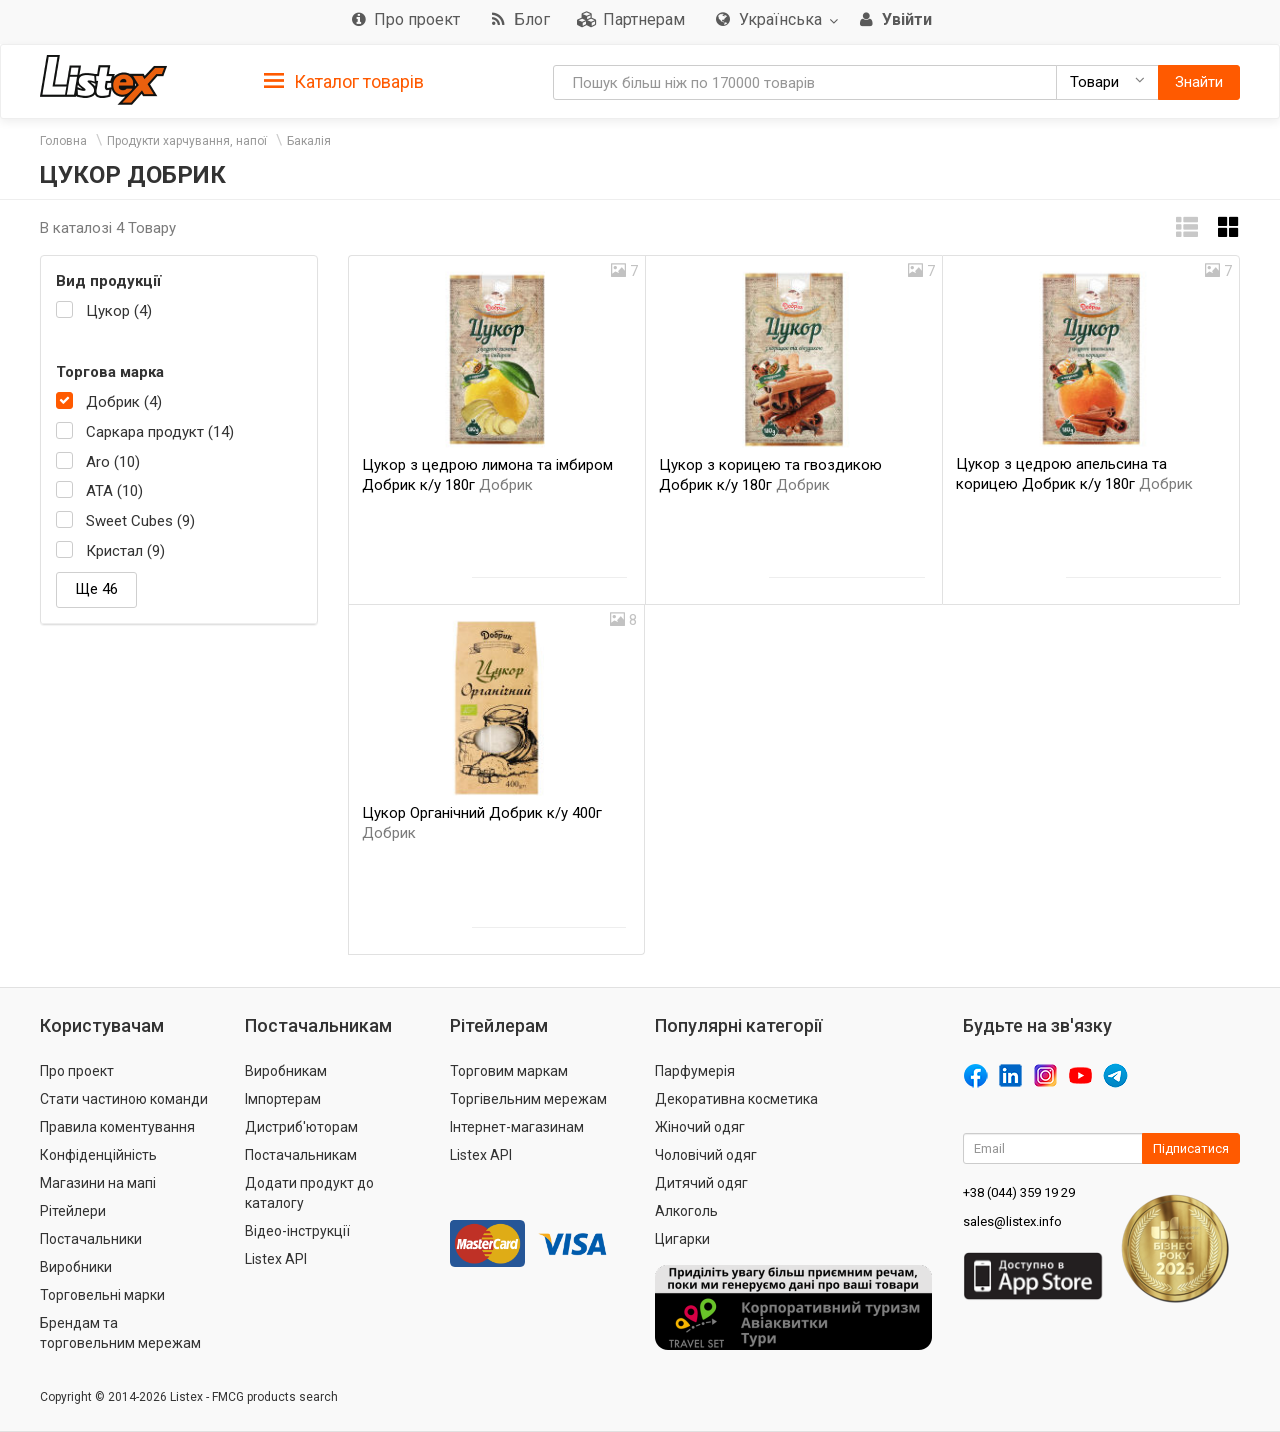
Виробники (76, 1267)
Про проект (77, 1071)
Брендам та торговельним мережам (120, 1333)
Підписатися (1191, 1148)
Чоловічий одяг (706, 1155)
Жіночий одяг (700, 1127)
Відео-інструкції (297, 1231)
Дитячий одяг (701, 1183)
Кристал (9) (125, 551)
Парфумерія (695, 1071)
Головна (63, 141)
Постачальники (91, 1239)
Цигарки (682, 1239)
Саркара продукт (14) (160, 432)
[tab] (344, 80)
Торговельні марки (102, 1295)
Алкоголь (686, 1211)
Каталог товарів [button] (344, 82)
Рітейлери (73, 1211)
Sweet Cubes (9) (140, 521)
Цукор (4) (119, 311)
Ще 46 (96, 589)
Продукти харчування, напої (187, 141)
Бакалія (309, 141)
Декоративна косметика (736, 1099)
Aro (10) (113, 462)
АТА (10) (114, 491)
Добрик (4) (124, 402)
